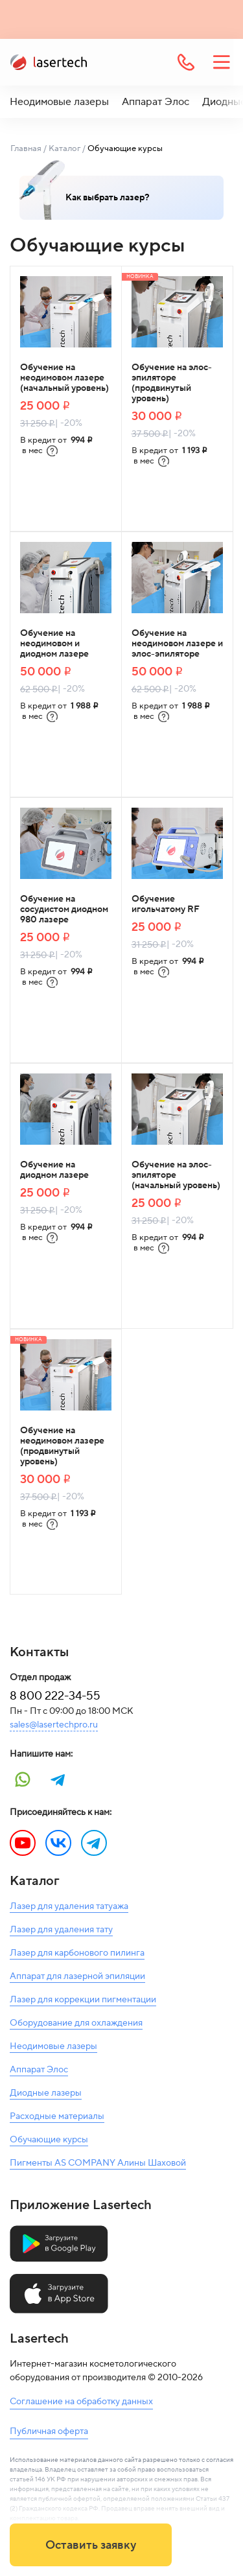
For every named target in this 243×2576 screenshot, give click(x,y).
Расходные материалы (57, 2116)
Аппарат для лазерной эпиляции (77, 1976)
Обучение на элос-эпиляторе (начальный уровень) (176, 1175)
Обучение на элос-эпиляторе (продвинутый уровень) (172, 383)
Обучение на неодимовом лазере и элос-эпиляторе (177, 643)
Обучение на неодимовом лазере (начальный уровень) (64, 377)
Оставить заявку (90, 2545)
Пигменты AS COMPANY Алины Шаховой (98, 2163)
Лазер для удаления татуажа (69, 1906)
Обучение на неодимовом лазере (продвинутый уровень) (62, 1446)
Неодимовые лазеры (59, 101)
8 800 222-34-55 (55, 1696)
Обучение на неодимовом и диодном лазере (54, 643)
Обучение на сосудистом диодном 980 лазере (64, 909)
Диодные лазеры (46, 2093)
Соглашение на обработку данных (81, 2401)
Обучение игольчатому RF (166, 904)
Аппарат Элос (155, 101)
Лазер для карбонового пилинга (77, 1953)
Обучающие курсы (49, 2140)
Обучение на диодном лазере (54, 1170)
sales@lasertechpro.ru (54, 1725)
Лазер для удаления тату (61, 1930)
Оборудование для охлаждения (76, 2023)
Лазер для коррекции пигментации (83, 2000)
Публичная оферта (49, 2431)
